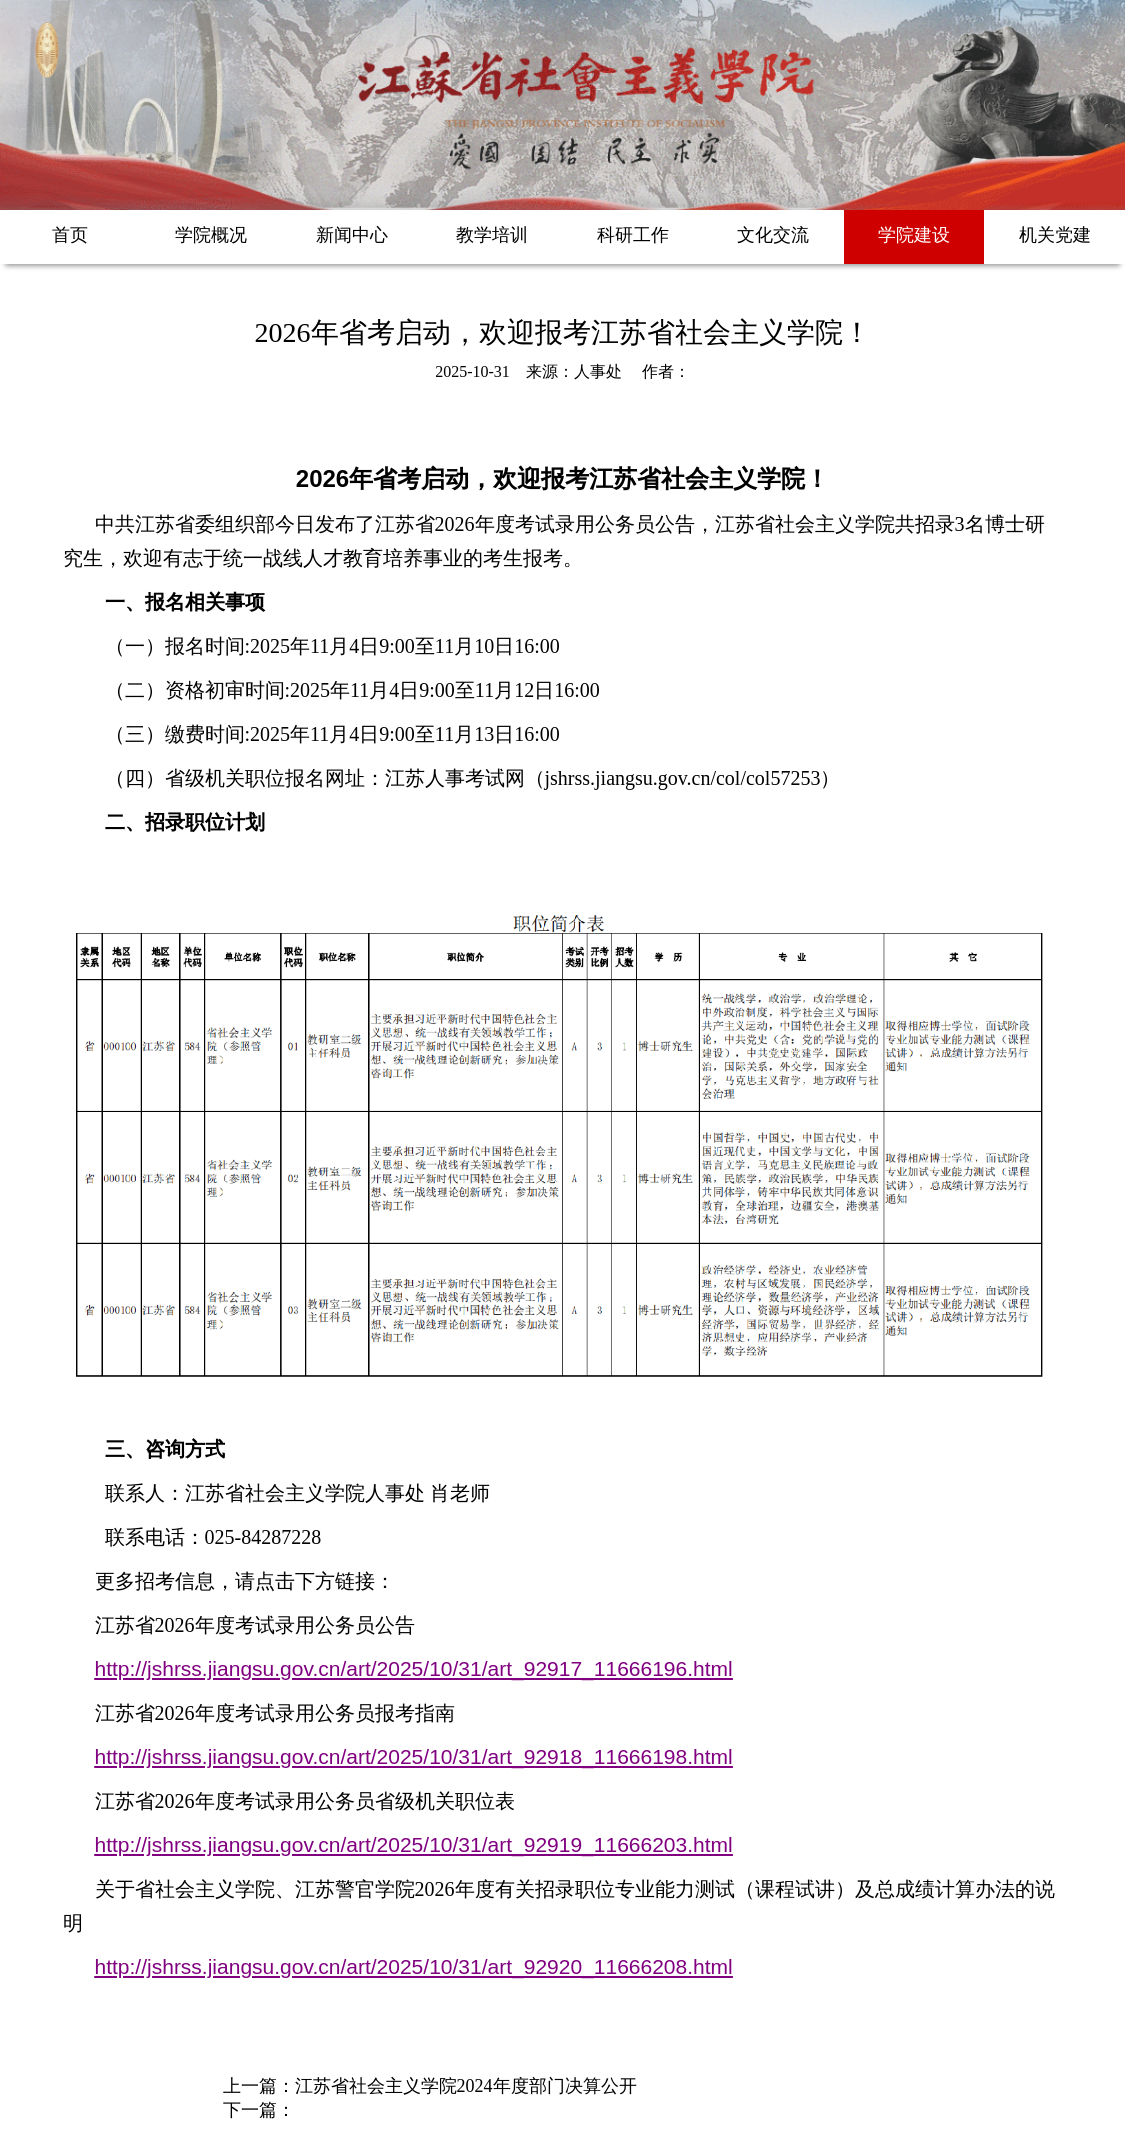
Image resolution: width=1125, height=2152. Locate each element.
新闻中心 (352, 235)
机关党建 (1055, 235)
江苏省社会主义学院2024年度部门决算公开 (466, 2086)
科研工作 (633, 235)
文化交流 (773, 235)
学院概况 (211, 235)
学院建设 (914, 235)
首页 (70, 235)
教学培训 (492, 235)
